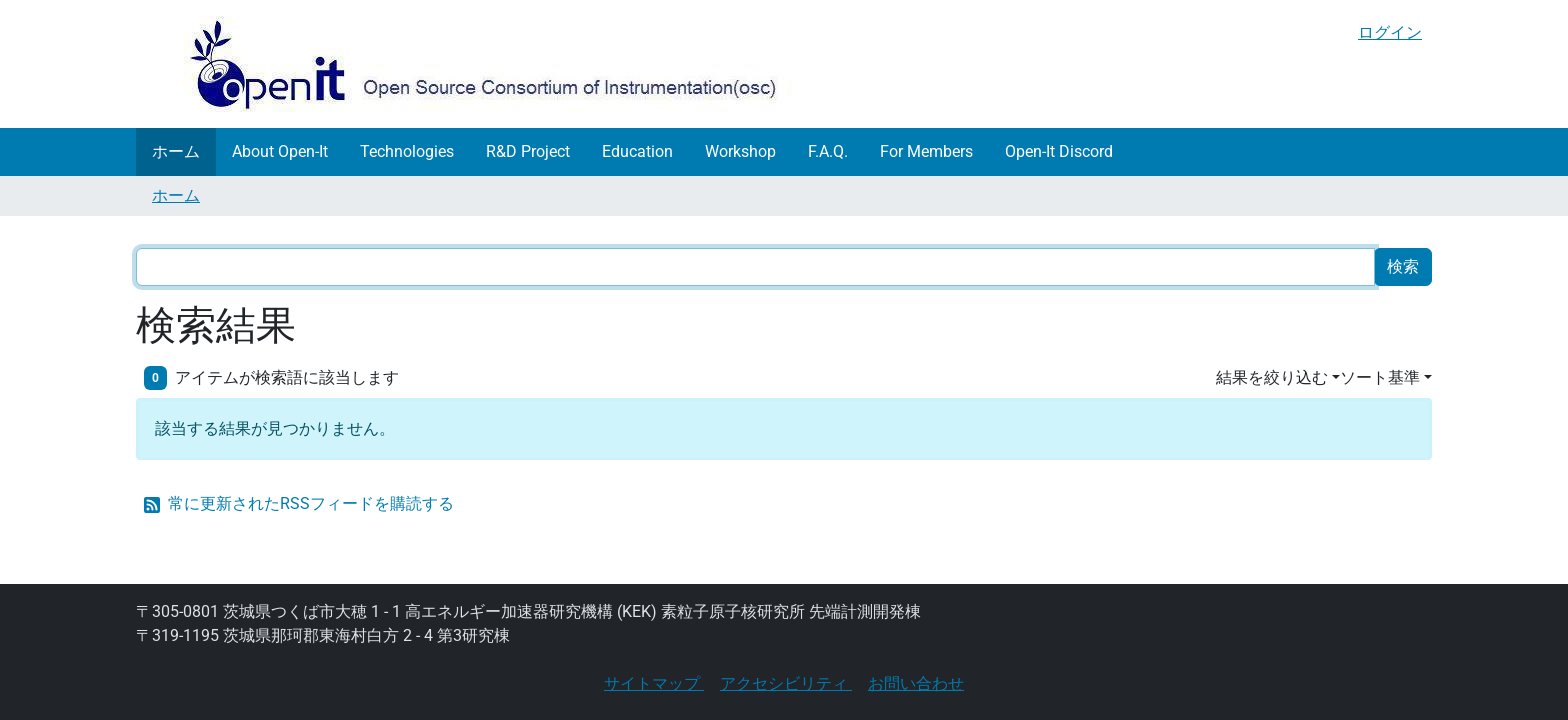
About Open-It (280, 151)
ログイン (1390, 32)
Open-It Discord (1059, 151)
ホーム (176, 151)
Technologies (407, 151)
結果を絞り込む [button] (1272, 377)
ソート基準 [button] (1380, 377)
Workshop (740, 151)
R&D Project (528, 151)
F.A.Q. (828, 151)
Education (637, 151)
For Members (926, 151)
